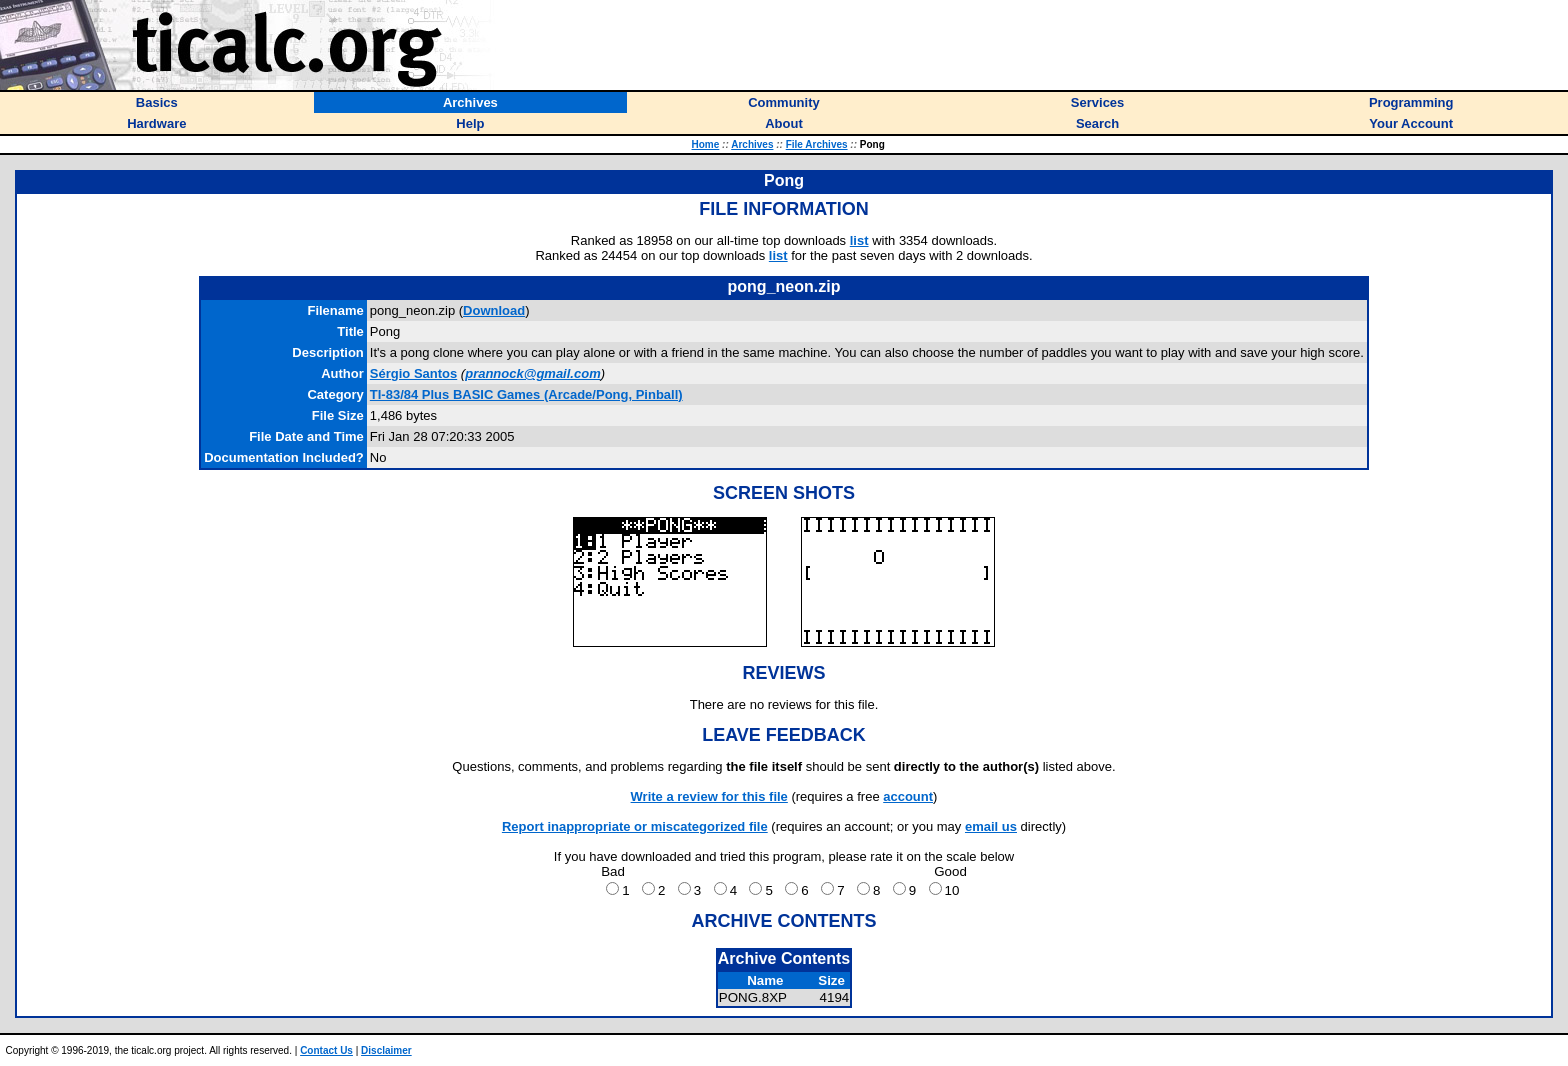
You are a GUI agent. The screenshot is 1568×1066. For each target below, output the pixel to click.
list (859, 240)
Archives (752, 144)
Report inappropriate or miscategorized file (635, 826)
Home (706, 144)
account (908, 796)
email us (991, 826)
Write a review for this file (709, 796)
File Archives (817, 144)
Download (494, 310)
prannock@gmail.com (532, 373)
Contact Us (326, 1050)
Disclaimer (386, 1050)
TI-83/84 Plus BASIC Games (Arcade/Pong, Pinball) (526, 394)
